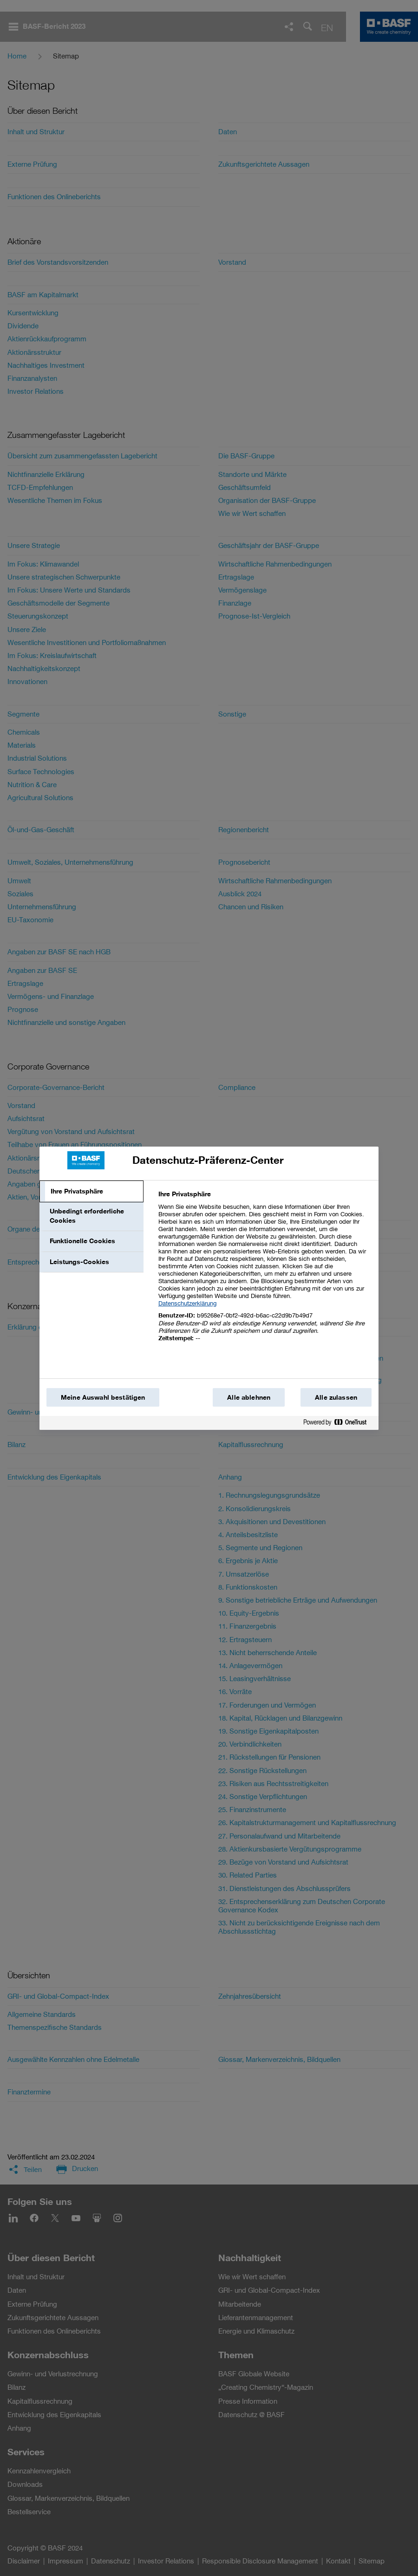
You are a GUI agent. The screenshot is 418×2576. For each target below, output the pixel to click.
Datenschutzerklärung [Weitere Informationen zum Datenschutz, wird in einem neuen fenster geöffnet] (187, 1303)
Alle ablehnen (248, 1397)
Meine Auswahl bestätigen (103, 1397)
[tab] (91, 1191)
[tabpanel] (264, 1271)
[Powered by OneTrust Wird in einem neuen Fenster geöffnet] (338, 1424)
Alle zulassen (336, 1397)
